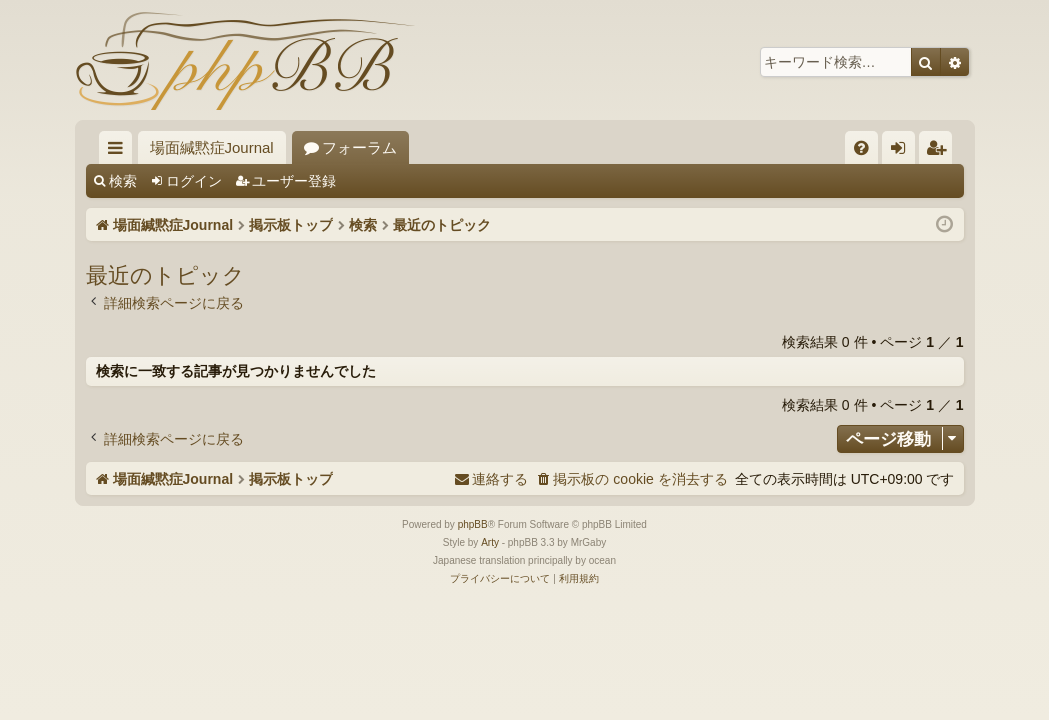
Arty (490, 542)
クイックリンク (119, 151)
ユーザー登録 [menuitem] (940, 151)
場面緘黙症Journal (212, 147)
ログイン (194, 181)
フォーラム (359, 147)
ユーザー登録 (294, 181)
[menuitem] (861, 147)
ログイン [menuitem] (903, 151)
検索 (123, 181)
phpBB (473, 524)
